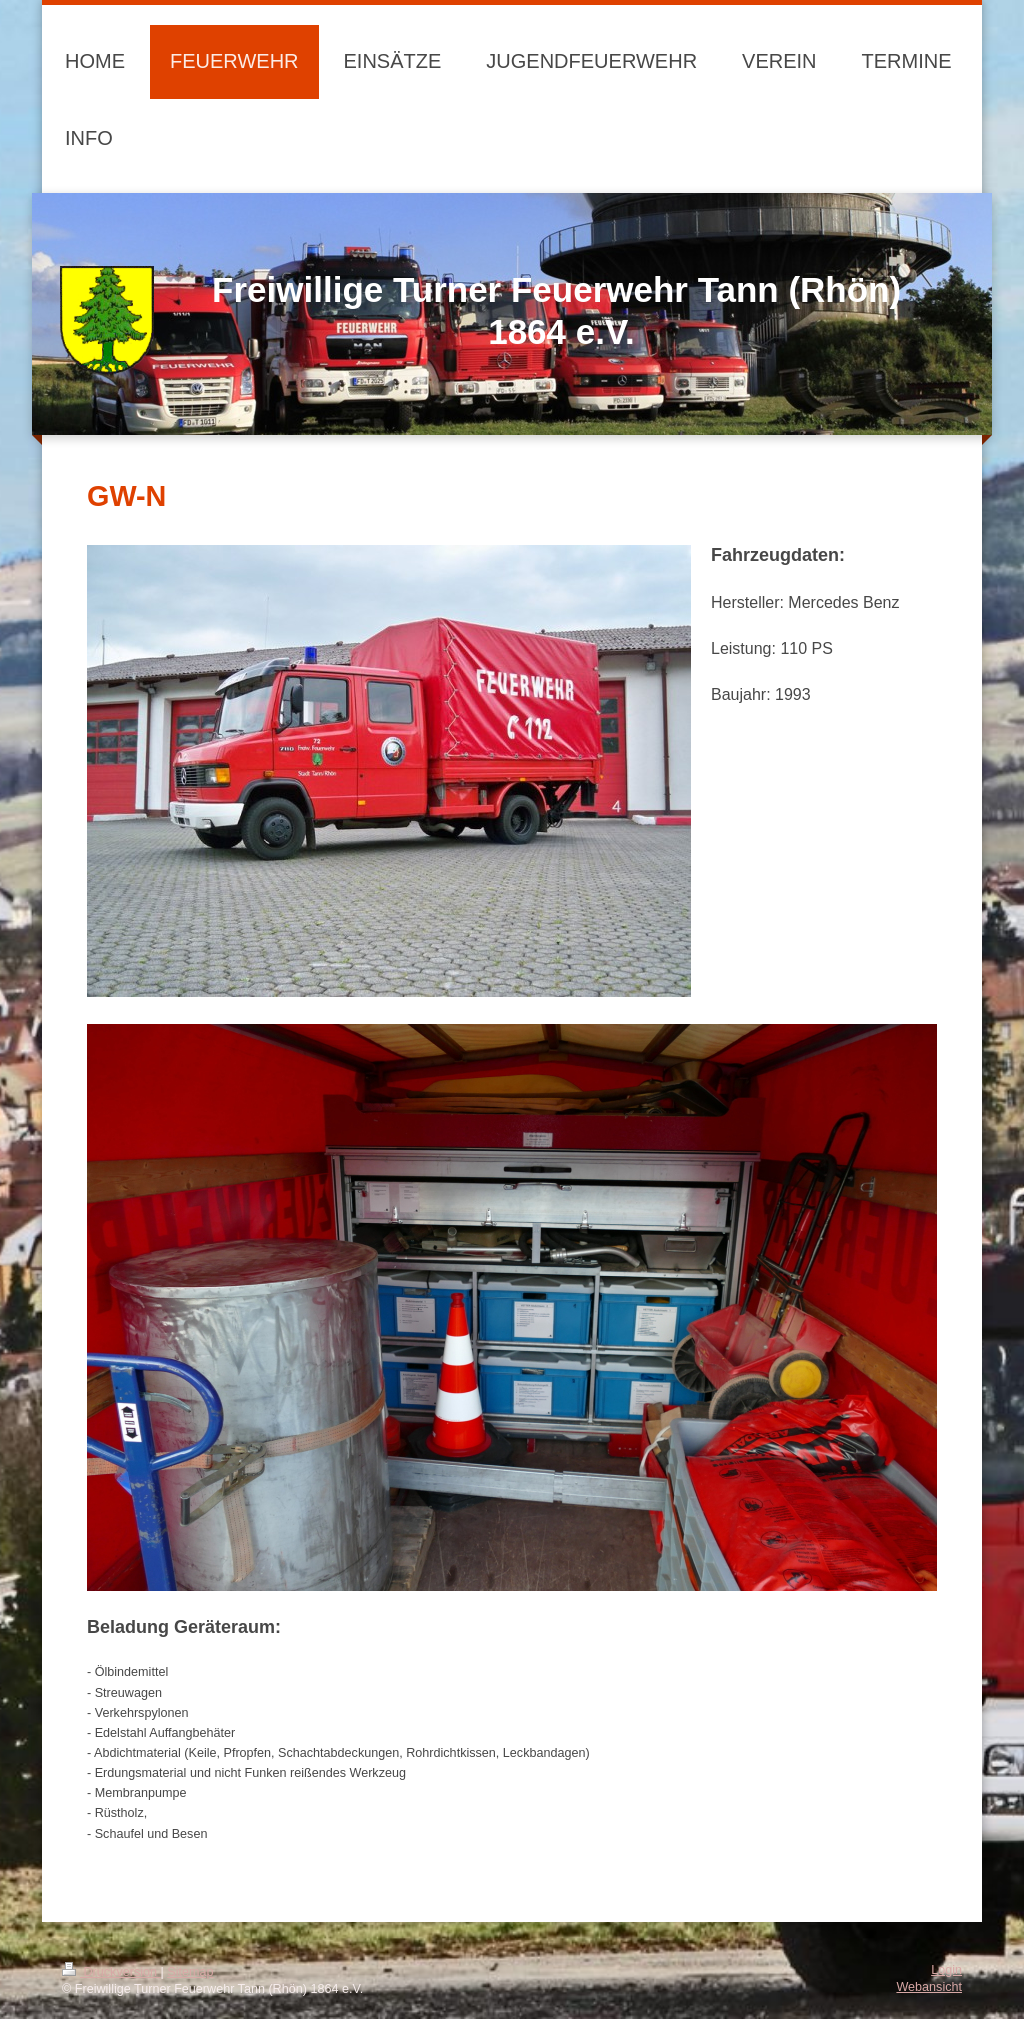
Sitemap (190, 1972)
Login (946, 1970)
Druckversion (111, 1972)
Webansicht (929, 1987)
